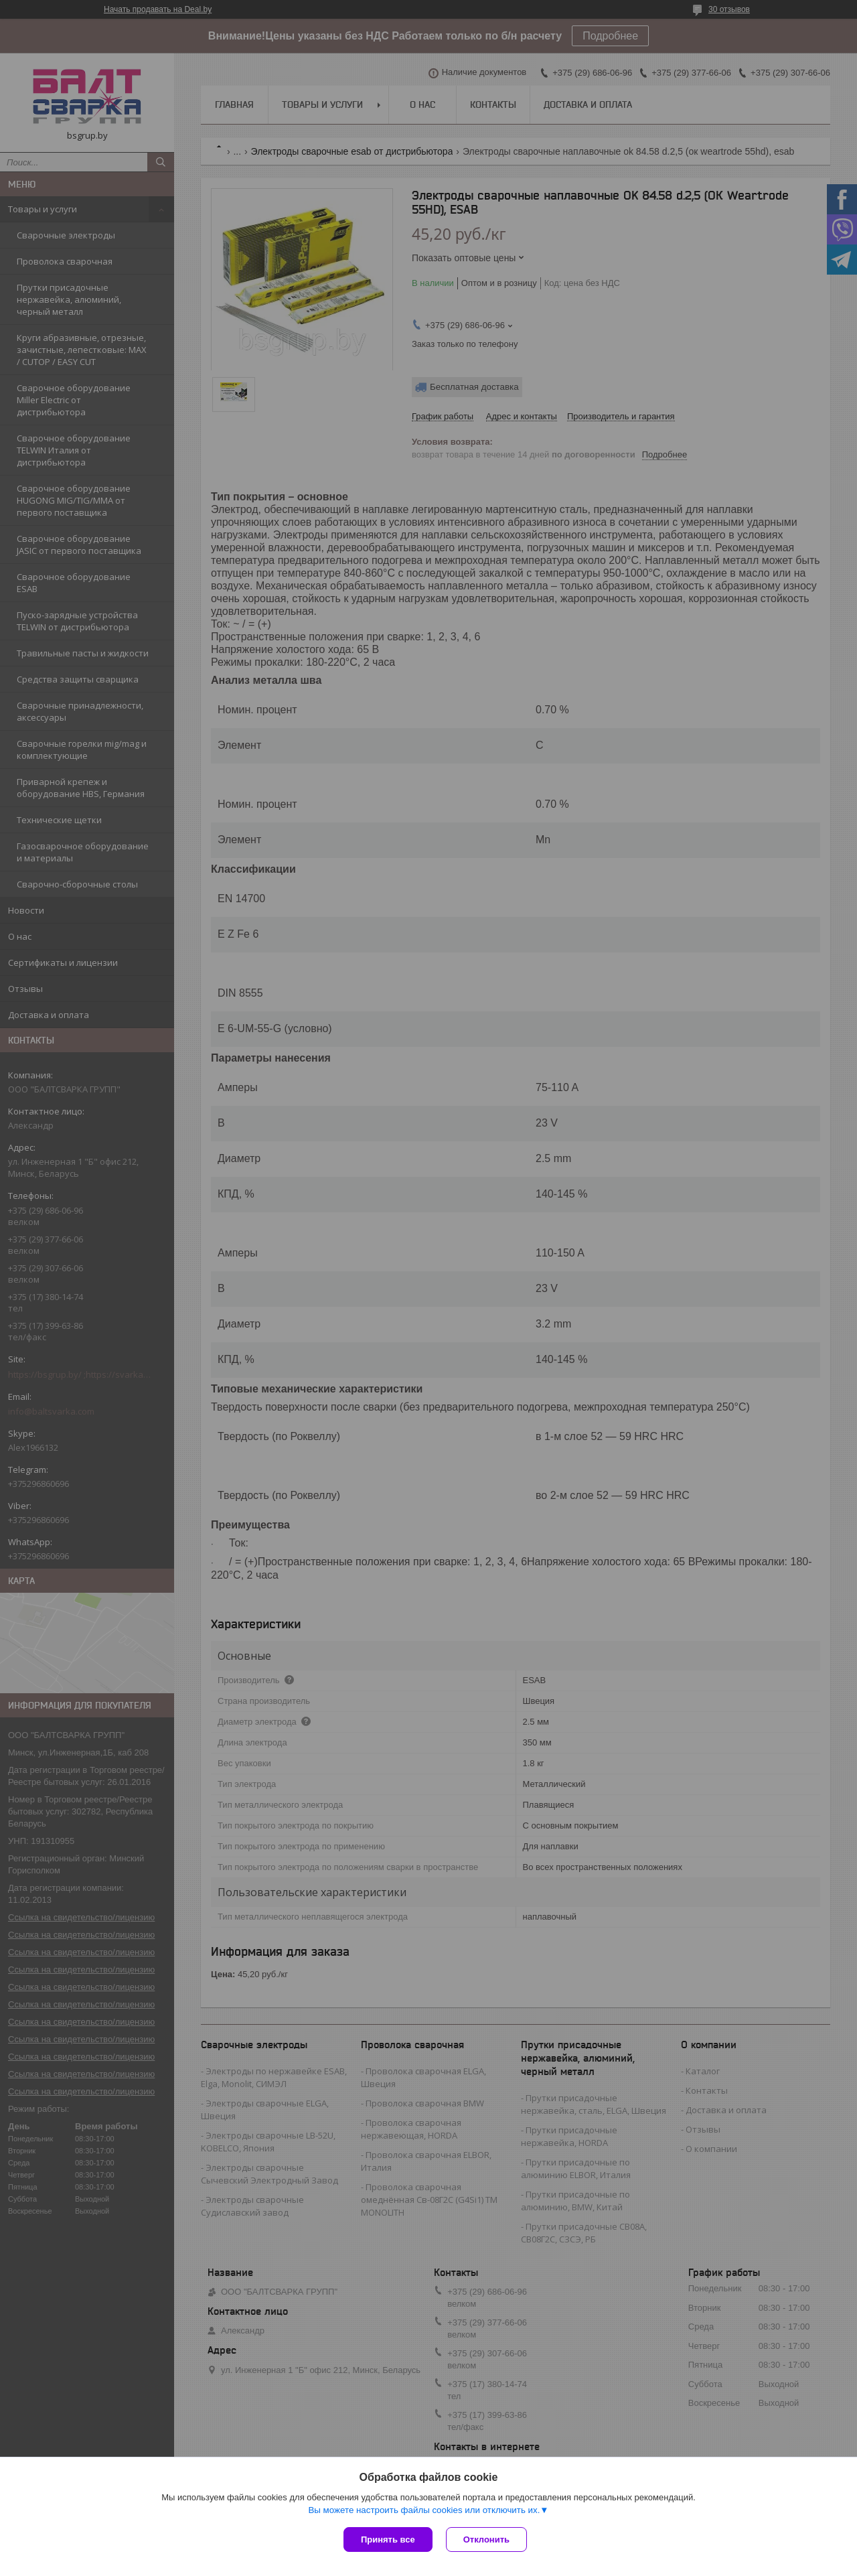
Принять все (388, 2539)
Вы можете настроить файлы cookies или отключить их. (424, 2510)
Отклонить (486, 2539)
